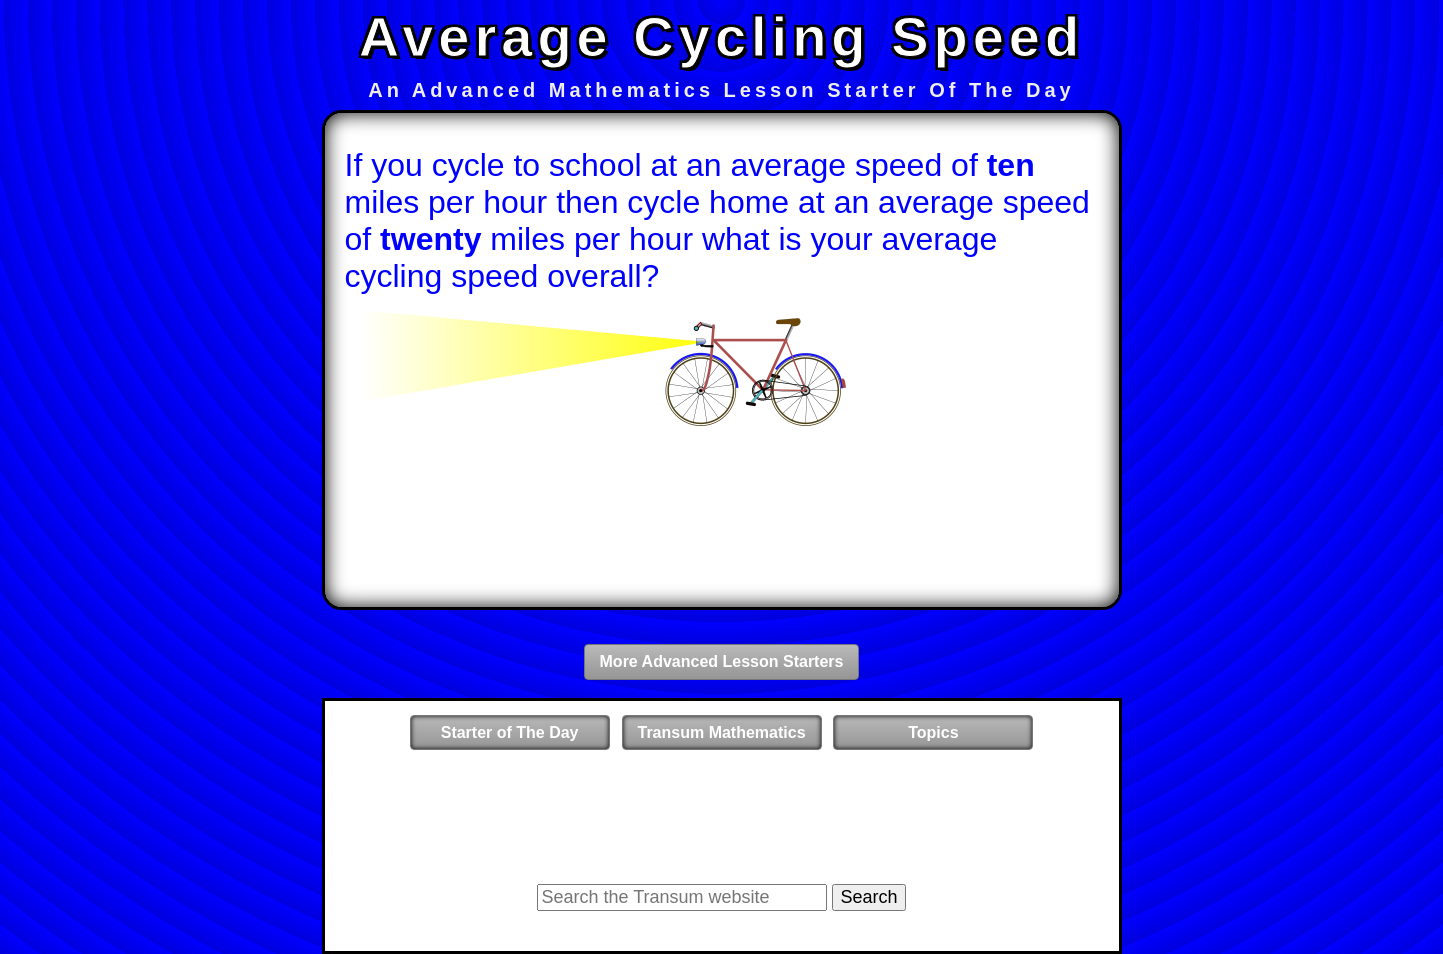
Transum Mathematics (722, 732)
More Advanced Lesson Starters (722, 661)
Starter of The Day (510, 732)
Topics (933, 732)
